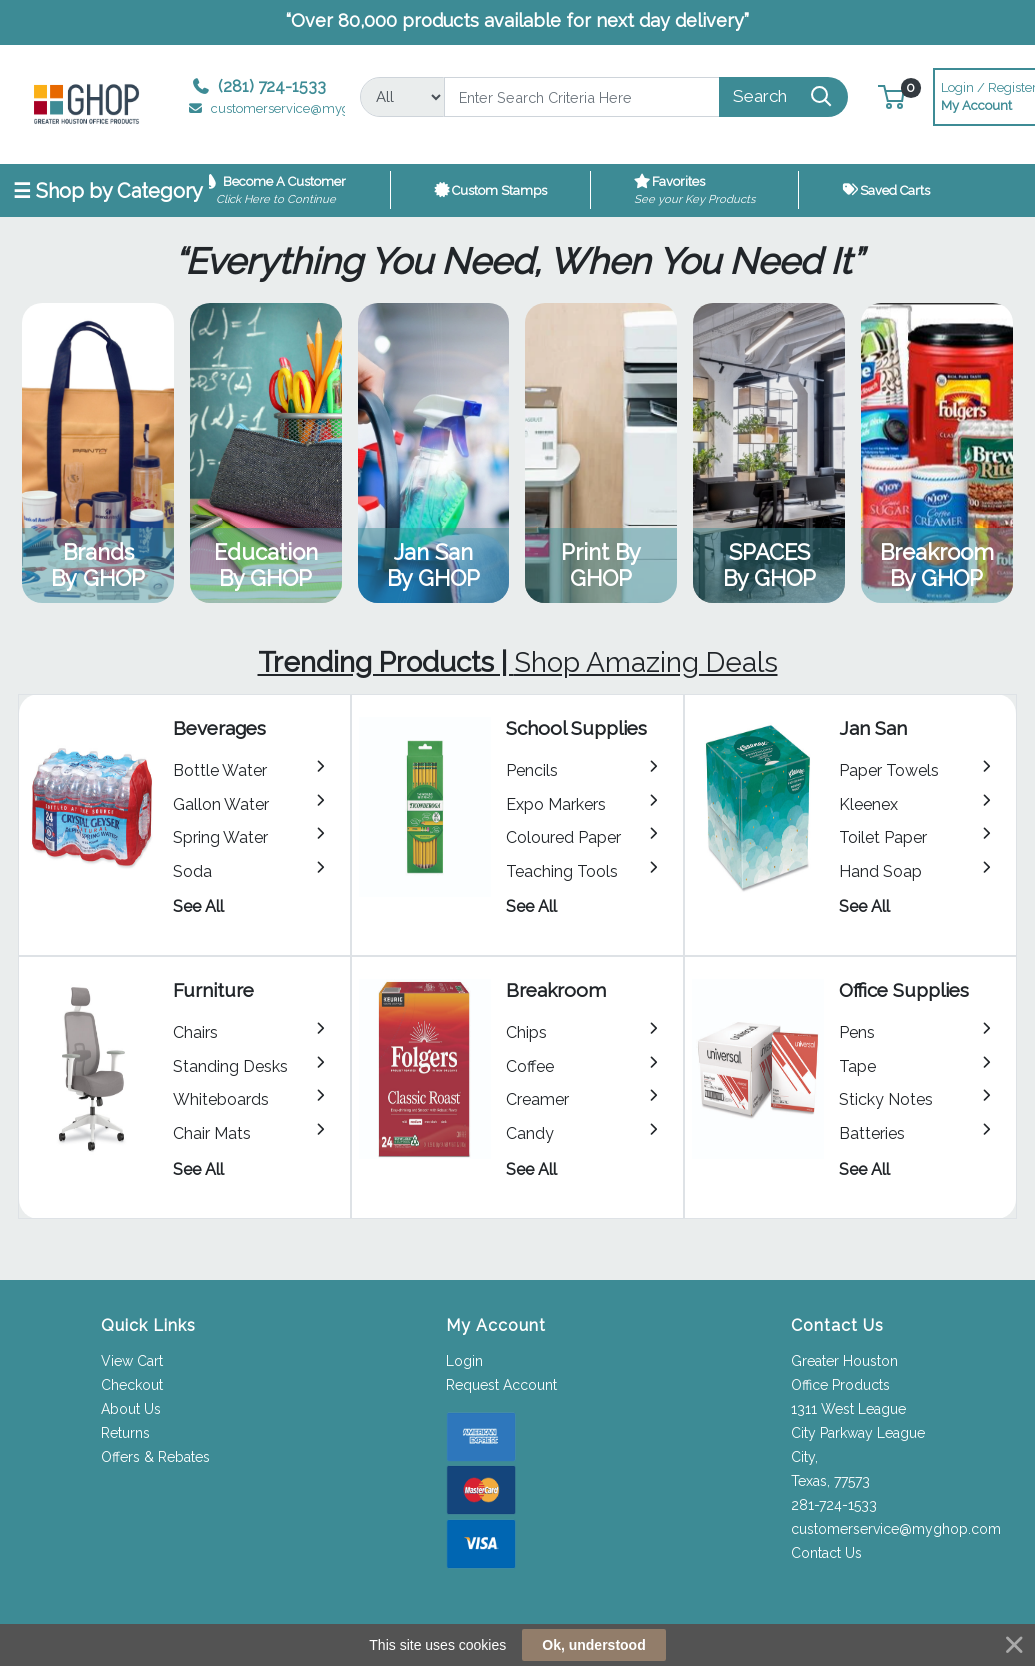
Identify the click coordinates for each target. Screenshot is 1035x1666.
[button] (891, 96)
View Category (98, 453)
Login (464, 1361)
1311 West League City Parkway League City (858, 1433)
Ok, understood (593, 1645)
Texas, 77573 (830, 1481)
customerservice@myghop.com (896, 1529)
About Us (131, 1409)
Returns (125, 1433)
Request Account (501, 1385)
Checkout (132, 1385)
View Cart (132, 1361)
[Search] (582, 97)
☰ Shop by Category (108, 191)
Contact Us (826, 1553)
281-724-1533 (834, 1505)
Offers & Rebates (155, 1457)
